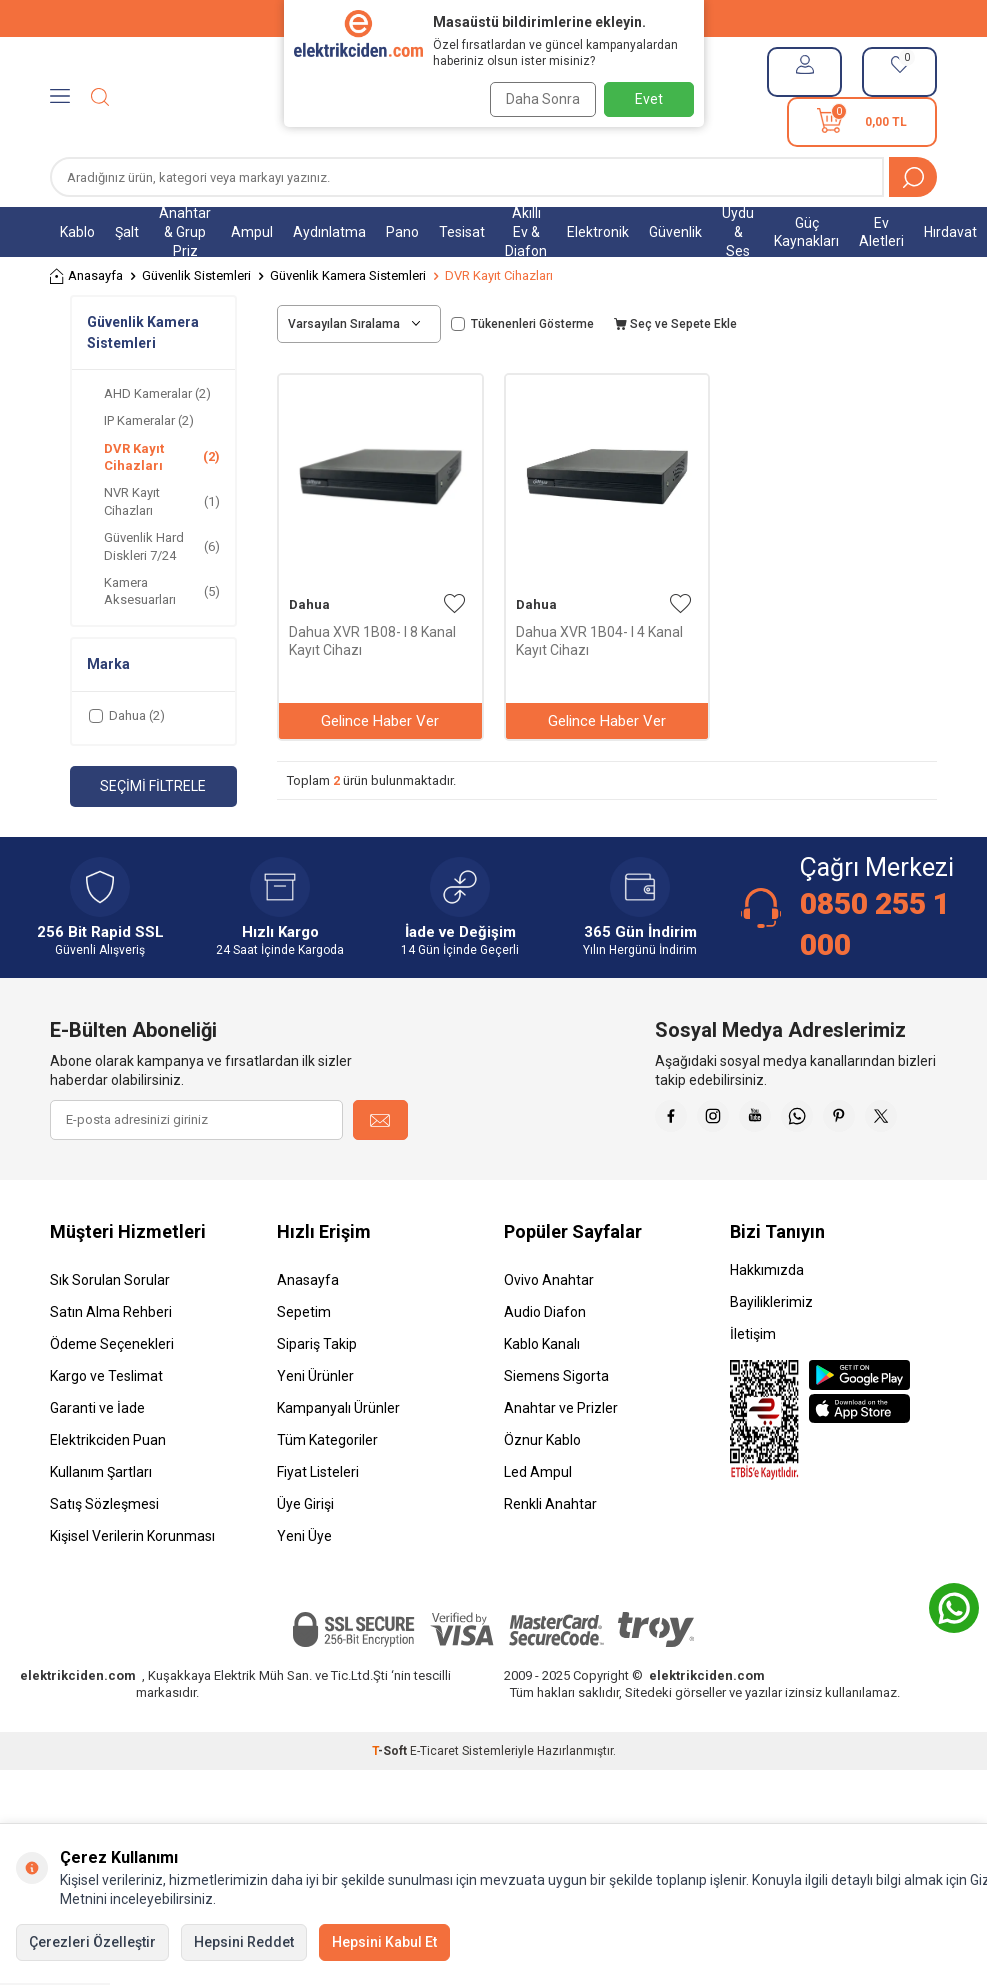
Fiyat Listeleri (318, 1522)
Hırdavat (950, 232)
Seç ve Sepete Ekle (675, 324)
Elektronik (598, 232)
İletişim (753, 1384)
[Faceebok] (717, 1120)
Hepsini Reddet (244, 1942)
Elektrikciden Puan (108, 1490)
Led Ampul (538, 1522)
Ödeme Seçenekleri (112, 1394)
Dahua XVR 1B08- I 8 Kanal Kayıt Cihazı (372, 641)
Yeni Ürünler (315, 1426)
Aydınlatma (329, 232)
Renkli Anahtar (550, 1554)
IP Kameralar (149, 420)
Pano (402, 232)
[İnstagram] (767, 1120)
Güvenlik (675, 232)
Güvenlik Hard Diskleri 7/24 (162, 546)
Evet (649, 99)
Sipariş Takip (317, 1394)
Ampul (252, 232)
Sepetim (304, 1362)
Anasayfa (86, 276)
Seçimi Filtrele (153, 786)
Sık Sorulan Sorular (110, 1330)
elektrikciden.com (78, 1725)
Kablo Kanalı (542, 1394)
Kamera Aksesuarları (162, 591)
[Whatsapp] (867, 1120)
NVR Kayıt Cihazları (162, 501)
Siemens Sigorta (556, 1426)
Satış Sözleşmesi (104, 1554)
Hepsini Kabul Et (384, 1942)
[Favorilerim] (899, 72)
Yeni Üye (304, 1586)
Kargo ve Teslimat (106, 1426)
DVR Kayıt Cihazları (162, 457)
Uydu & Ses (738, 232)
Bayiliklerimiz (771, 1352)
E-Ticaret (434, 1801)
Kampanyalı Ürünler (338, 1458)
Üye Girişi (305, 1554)
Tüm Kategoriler (327, 1490)
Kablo (77, 232)
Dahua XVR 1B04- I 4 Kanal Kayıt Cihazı (599, 641)
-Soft (391, 1801)
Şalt (127, 232)
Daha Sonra (536, 99)
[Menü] (60, 97)
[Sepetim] (862, 122)
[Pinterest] (917, 1120)
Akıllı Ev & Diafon (526, 232)
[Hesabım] (804, 72)
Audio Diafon (545, 1362)
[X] (917, 1170)
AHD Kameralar (157, 393)
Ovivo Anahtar (549, 1330)
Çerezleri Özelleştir (92, 1942)
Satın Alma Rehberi (111, 1362)
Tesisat (462, 232)
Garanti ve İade (97, 1458)
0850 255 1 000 (875, 923)
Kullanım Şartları (101, 1522)
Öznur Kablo (542, 1490)
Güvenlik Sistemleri (196, 275)
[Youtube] (817, 1120)
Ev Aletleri (881, 232)
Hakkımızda (767, 1320)
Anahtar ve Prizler (561, 1458)
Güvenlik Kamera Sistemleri (348, 275)
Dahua (309, 604)
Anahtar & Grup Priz (185, 232)
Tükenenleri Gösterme (522, 324)
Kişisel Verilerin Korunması (132, 1586)
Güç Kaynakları (806, 232)
